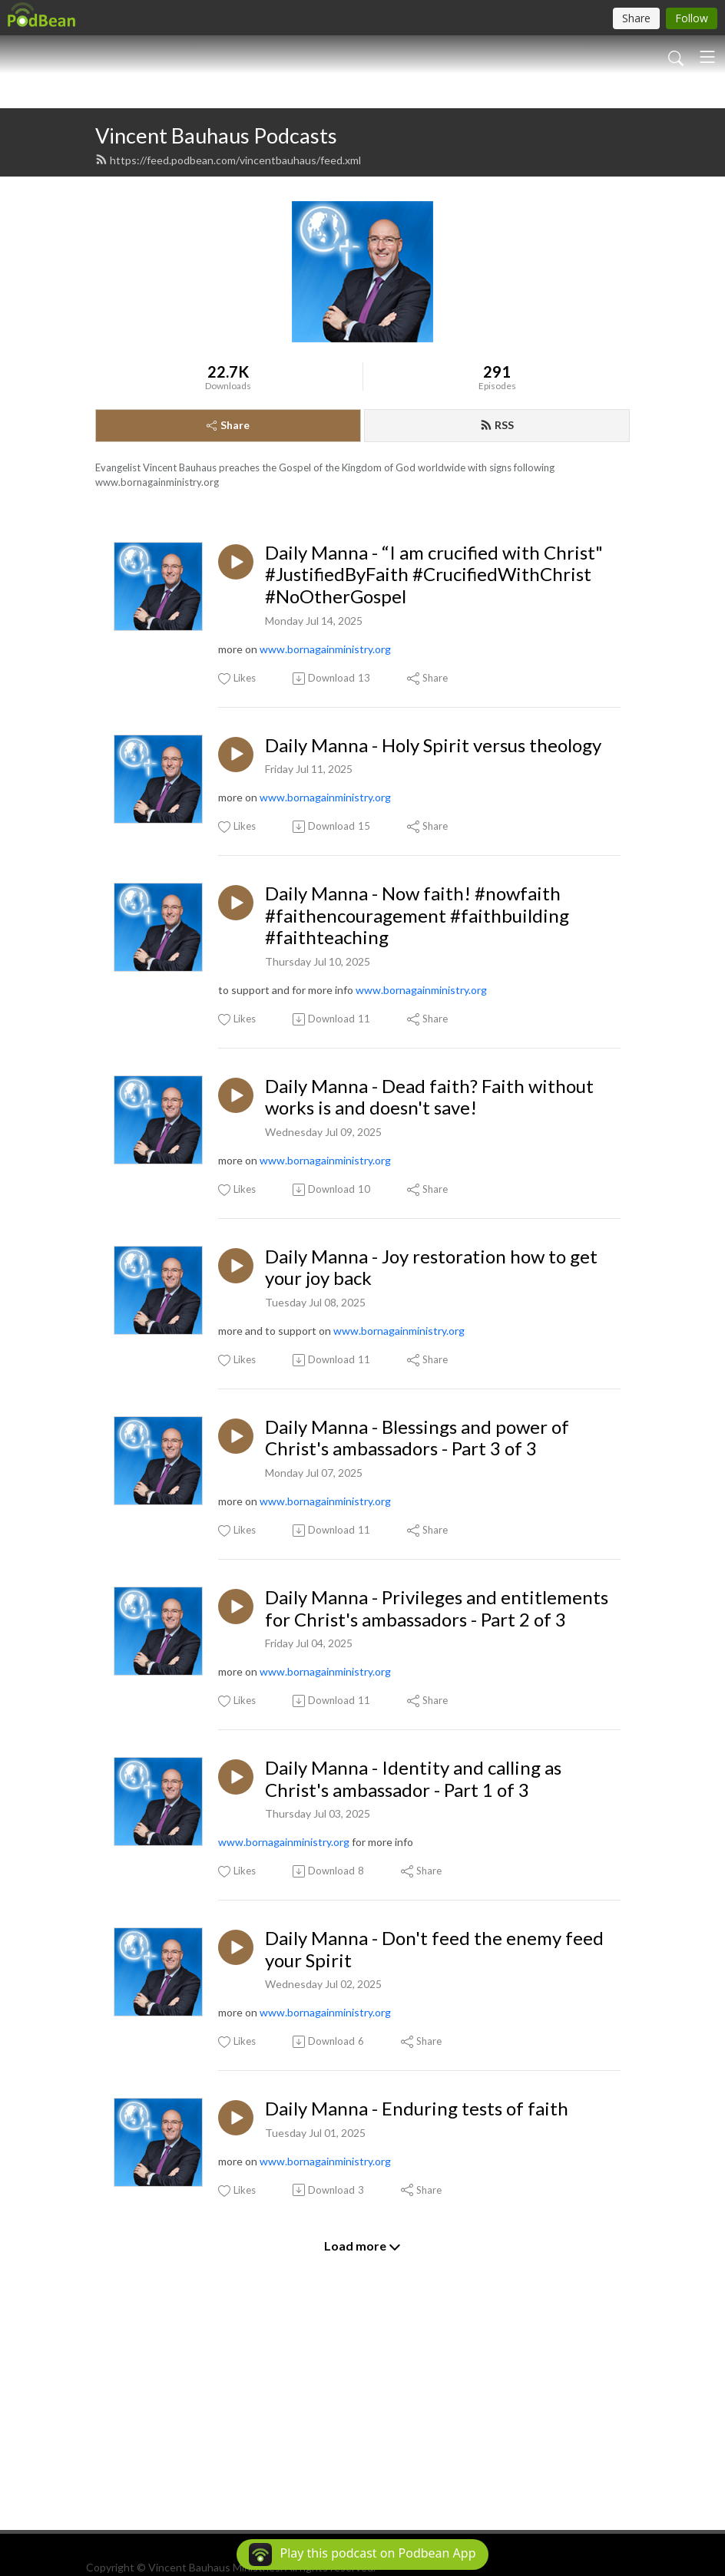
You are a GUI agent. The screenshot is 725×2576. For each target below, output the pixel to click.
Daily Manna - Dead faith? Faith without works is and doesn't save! (429, 1278)
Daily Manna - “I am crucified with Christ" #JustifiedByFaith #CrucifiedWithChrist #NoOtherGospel (434, 755)
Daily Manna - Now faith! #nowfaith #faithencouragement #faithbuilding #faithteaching (417, 1096)
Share (228, 605)
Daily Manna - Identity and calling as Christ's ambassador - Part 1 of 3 (413, 1959)
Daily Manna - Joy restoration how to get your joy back (431, 1448)
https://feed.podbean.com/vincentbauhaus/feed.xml (228, 340)
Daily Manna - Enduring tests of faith (416, 2289)
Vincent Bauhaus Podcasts (216, 316)
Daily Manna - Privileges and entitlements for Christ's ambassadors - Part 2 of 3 (436, 1789)
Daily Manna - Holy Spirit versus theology (433, 925)
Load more (362, 2427)
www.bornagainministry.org (325, 829)
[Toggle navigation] (707, 56)
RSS (497, 605)
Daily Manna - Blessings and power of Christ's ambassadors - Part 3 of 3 (417, 1618)
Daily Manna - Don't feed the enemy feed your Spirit (434, 2130)
